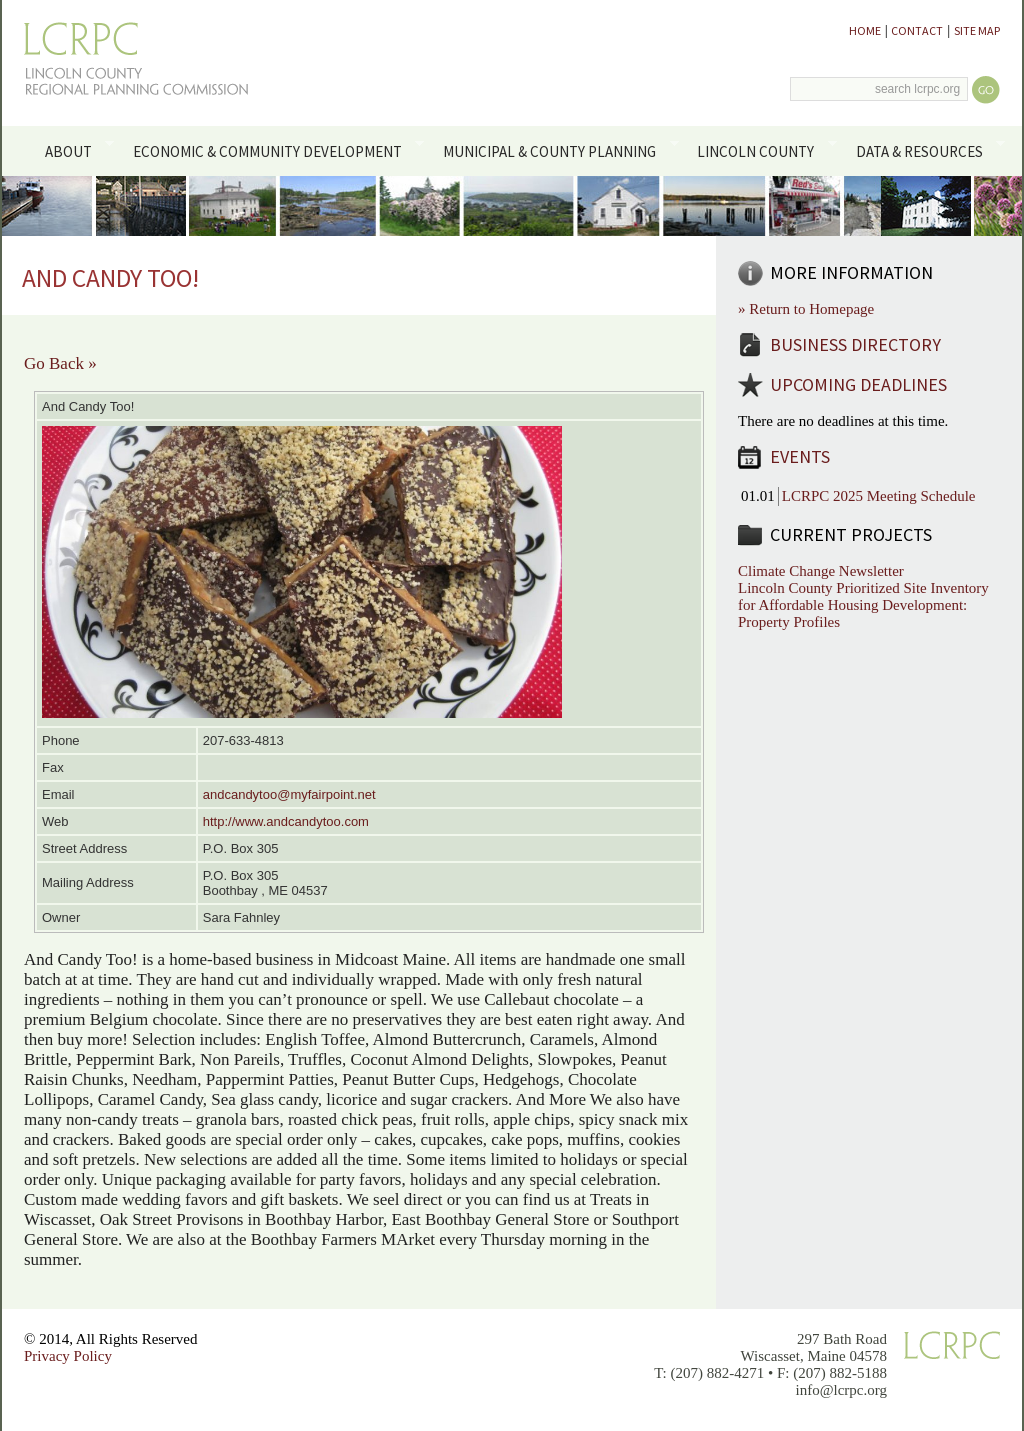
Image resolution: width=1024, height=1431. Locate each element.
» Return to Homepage (806, 309)
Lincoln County (763, 150)
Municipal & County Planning (557, 150)
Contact (917, 30)
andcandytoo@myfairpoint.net (289, 794)
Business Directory (855, 344)
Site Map (977, 30)
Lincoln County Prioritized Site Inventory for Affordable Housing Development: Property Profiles (863, 605)
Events (800, 456)
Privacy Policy (68, 1356)
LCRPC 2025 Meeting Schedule (879, 496)
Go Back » (60, 363)
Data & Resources (926, 150)
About (75, 150)
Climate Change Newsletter (821, 571)
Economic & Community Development (274, 150)
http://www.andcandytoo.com (286, 821)
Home (865, 30)
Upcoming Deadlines (858, 384)
